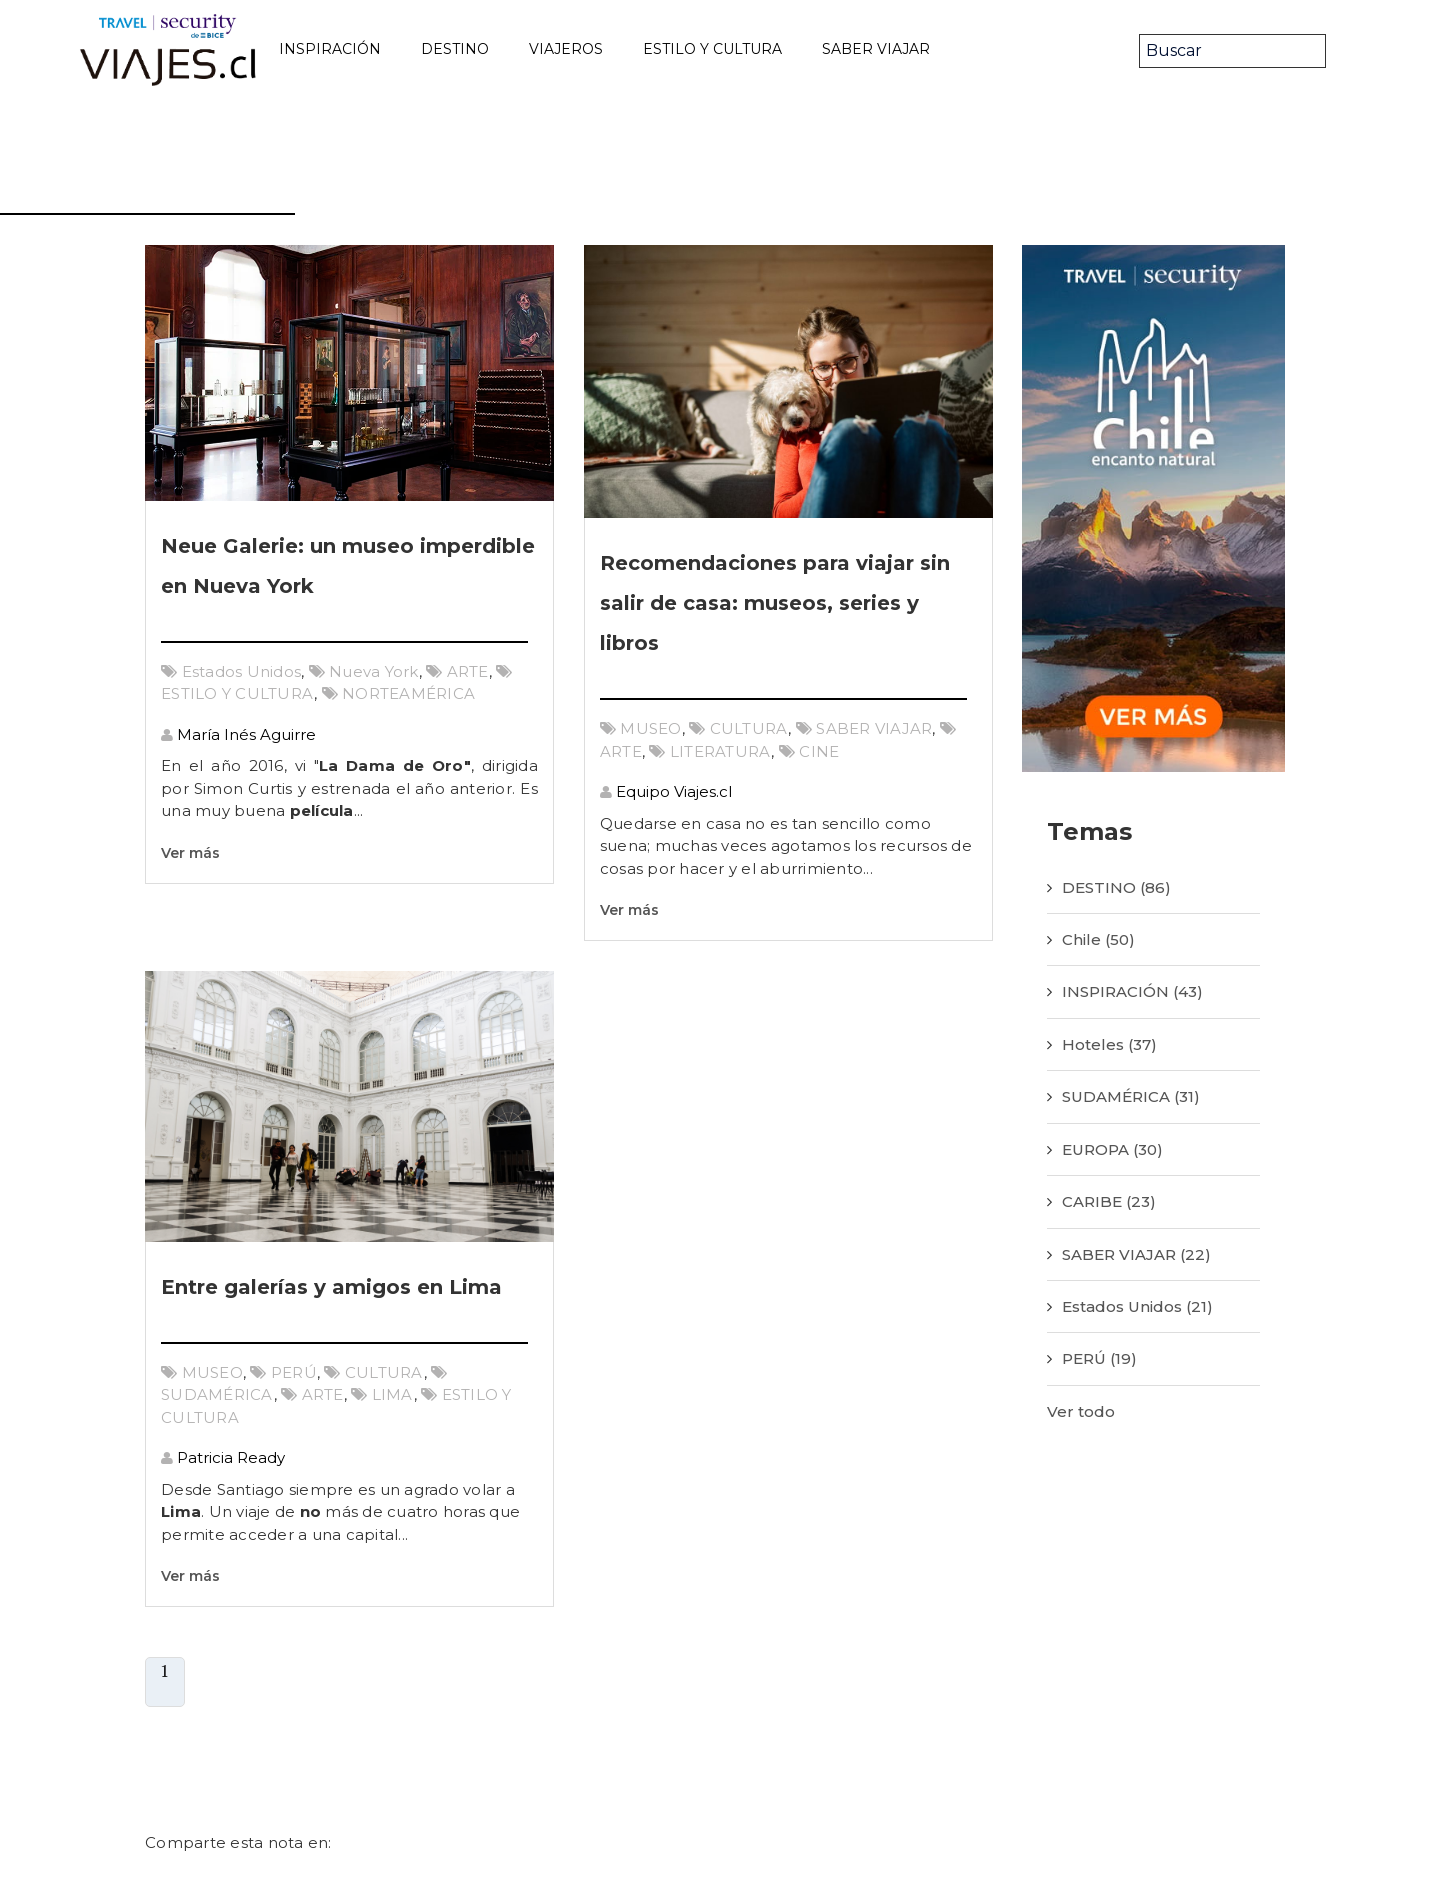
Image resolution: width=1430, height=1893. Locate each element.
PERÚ (294, 1372)
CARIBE (1109, 1201)
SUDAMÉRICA (217, 1394)
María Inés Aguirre (244, 734)
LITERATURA (721, 751)
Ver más (190, 853)
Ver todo (1081, 1411)
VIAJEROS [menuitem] (566, 49)
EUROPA (1112, 1149)
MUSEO (650, 728)
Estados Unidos (242, 671)
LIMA (393, 1394)
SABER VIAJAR (874, 728)
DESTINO (1116, 887)
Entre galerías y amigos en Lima (331, 1287)
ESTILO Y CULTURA (237, 693)
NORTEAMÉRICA (408, 693)
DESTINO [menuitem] (455, 49)
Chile (1098, 939)
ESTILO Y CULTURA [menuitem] (712, 49)
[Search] (1232, 51)
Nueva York (374, 671)
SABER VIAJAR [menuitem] (876, 49)
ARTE (468, 671)
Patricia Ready (229, 1457)
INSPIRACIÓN (1132, 991)
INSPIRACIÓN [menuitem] (330, 49)
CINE (819, 751)
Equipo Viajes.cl (672, 791)
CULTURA (749, 728)
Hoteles (1109, 1044)
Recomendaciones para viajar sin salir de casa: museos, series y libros (775, 603)
